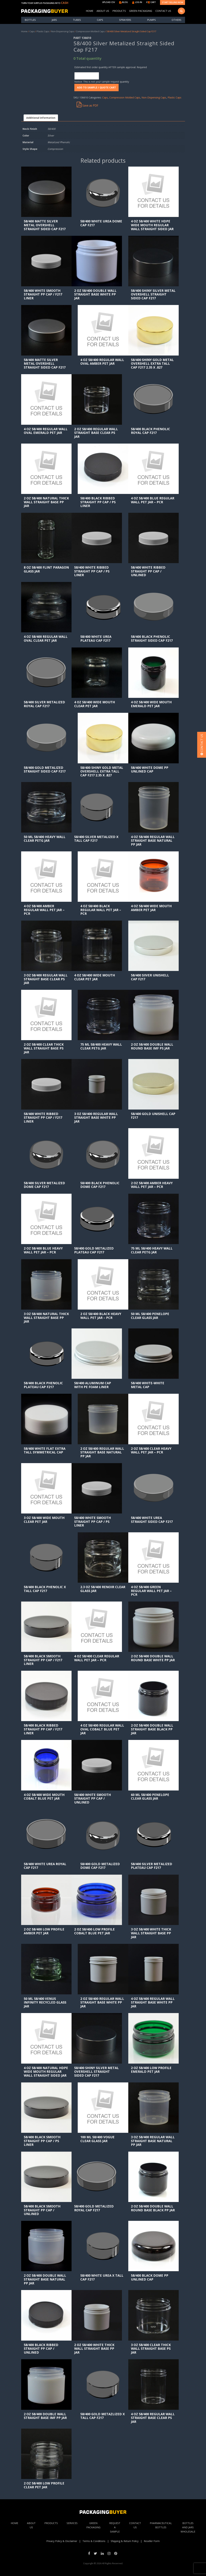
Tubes (77, 19)
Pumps (151, 19)
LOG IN (137, 2)
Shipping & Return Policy (125, 2541)
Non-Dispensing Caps (62, 31)
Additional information (40, 117)
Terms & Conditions (93, 2541)
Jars (54, 19)
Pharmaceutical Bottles (161, 2525)
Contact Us (163, 11)
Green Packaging (140, 11)
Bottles (30, 19)
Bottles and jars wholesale (188, 2527)
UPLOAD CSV (108, 2)
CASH (64, 3)
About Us (103, 11)
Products (119, 11)
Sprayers (125, 19)
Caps (100, 19)
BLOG (123, 2)
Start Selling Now (172, 2)
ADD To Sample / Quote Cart (96, 87)
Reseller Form (152, 2541)
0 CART (151, 2)
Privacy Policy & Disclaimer (61, 2541)
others (176, 19)
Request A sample (114, 2527)
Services (72, 2523)
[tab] (41, 117)
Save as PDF (87, 104)
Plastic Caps (43, 31)
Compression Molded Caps (90, 31)
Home (89, 11)
